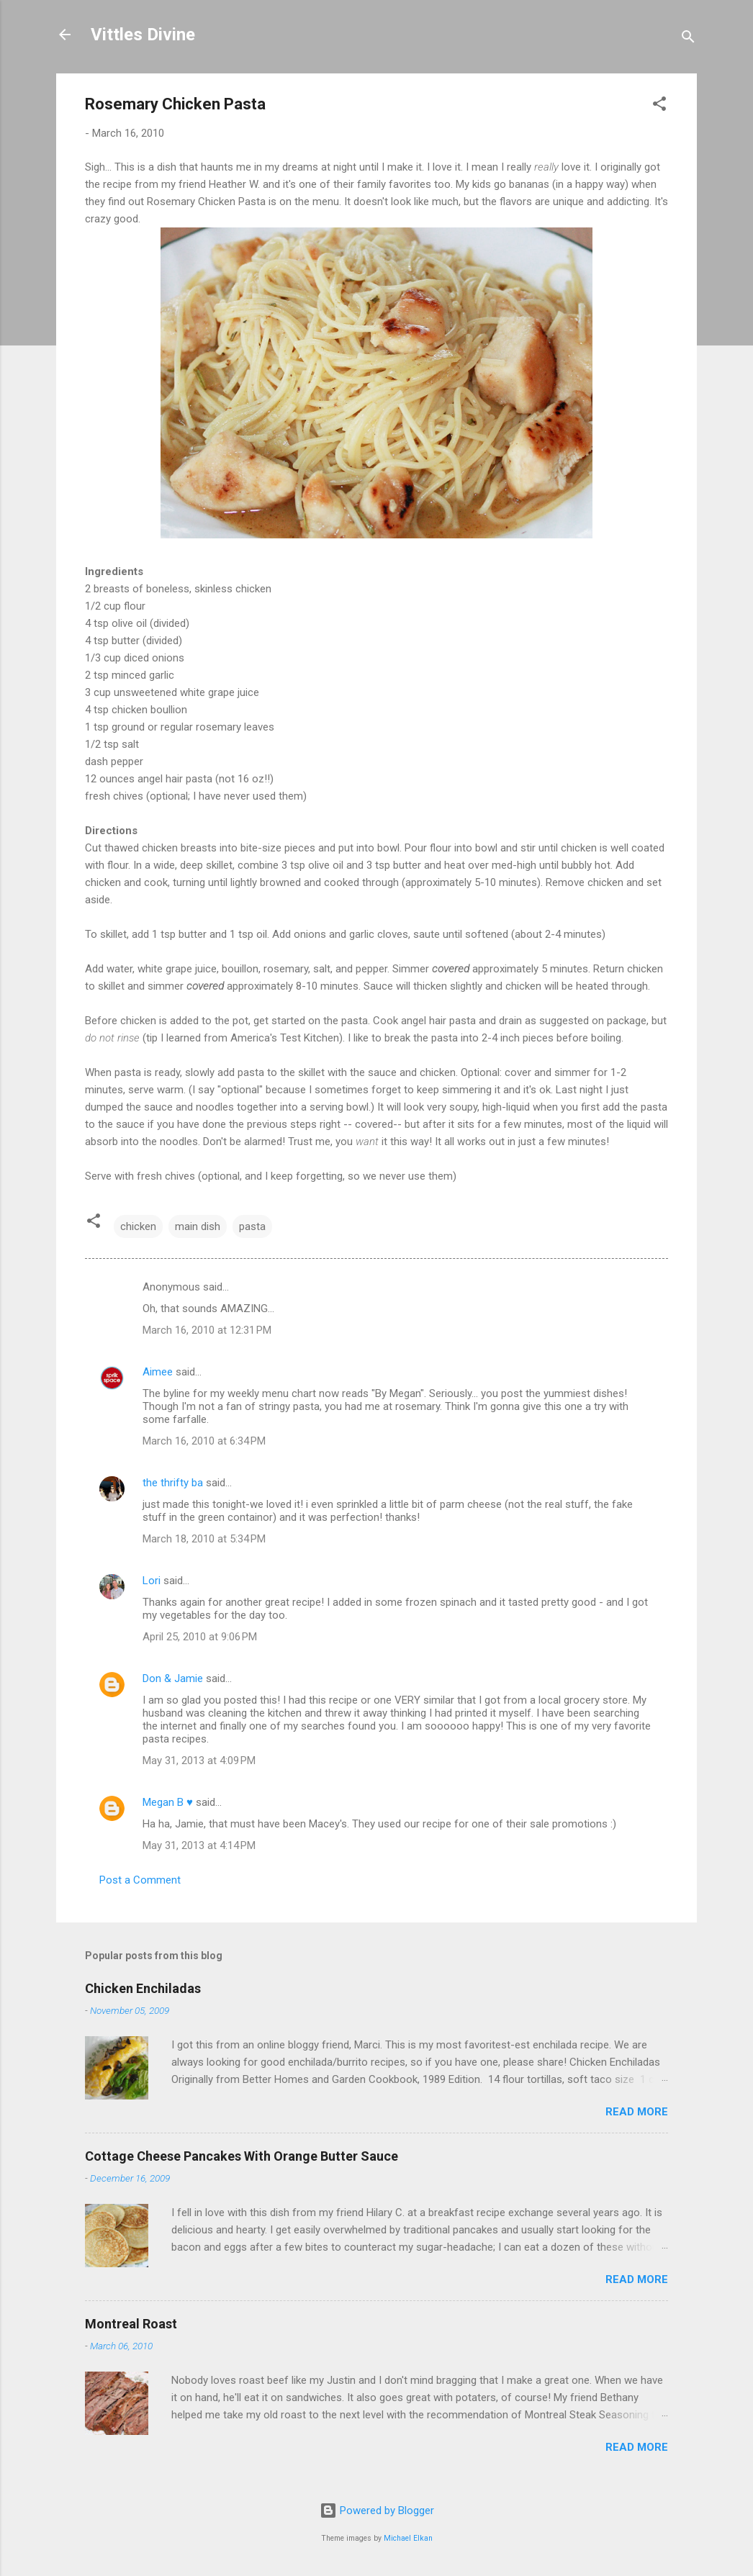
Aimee (158, 1371)
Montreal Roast (131, 2323)
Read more (636, 2111)
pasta (252, 1226)
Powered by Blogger (377, 2510)
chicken (138, 1226)
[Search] (688, 39)
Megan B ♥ (168, 1802)
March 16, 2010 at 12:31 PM (207, 1330)
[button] (659, 106)
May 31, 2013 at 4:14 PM (199, 1845)
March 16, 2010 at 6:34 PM (204, 1440)
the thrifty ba (173, 1482)
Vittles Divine (143, 34)
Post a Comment (140, 1880)
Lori (152, 1580)
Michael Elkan (408, 2538)
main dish (197, 1226)
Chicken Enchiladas (143, 1988)
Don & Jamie (173, 1678)
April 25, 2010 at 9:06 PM (200, 1636)
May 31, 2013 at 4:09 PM (199, 1760)
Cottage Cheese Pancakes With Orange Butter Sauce (241, 2156)
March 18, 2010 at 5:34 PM (204, 1538)
